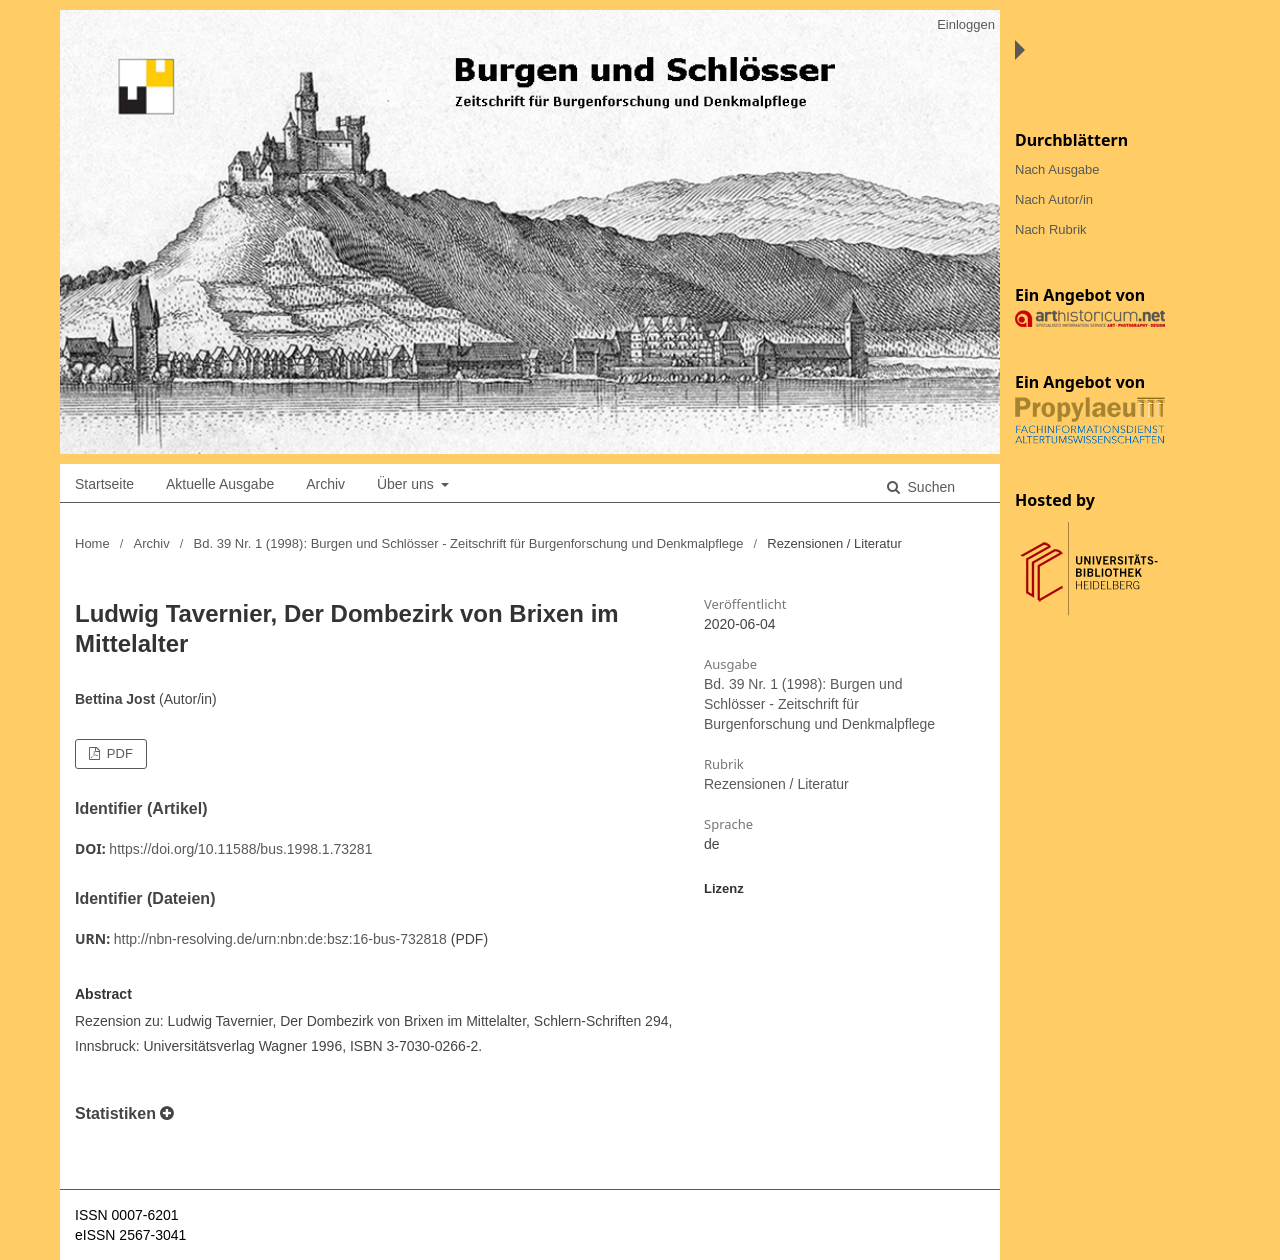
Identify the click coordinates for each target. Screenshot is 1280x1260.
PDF (118, 753)
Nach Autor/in (1054, 199)
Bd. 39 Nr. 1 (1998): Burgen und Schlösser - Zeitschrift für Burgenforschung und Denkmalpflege (469, 543)
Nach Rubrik (1051, 229)
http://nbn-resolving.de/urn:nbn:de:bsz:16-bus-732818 (280, 939)
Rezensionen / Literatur (776, 784)
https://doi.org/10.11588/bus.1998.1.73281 (240, 849)
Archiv (325, 484)
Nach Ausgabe (1057, 169)
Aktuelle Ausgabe (220, 484)
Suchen (929, 487)
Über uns (407, 484)
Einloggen (966, 24)
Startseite (104, 484)
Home (92, 543)
